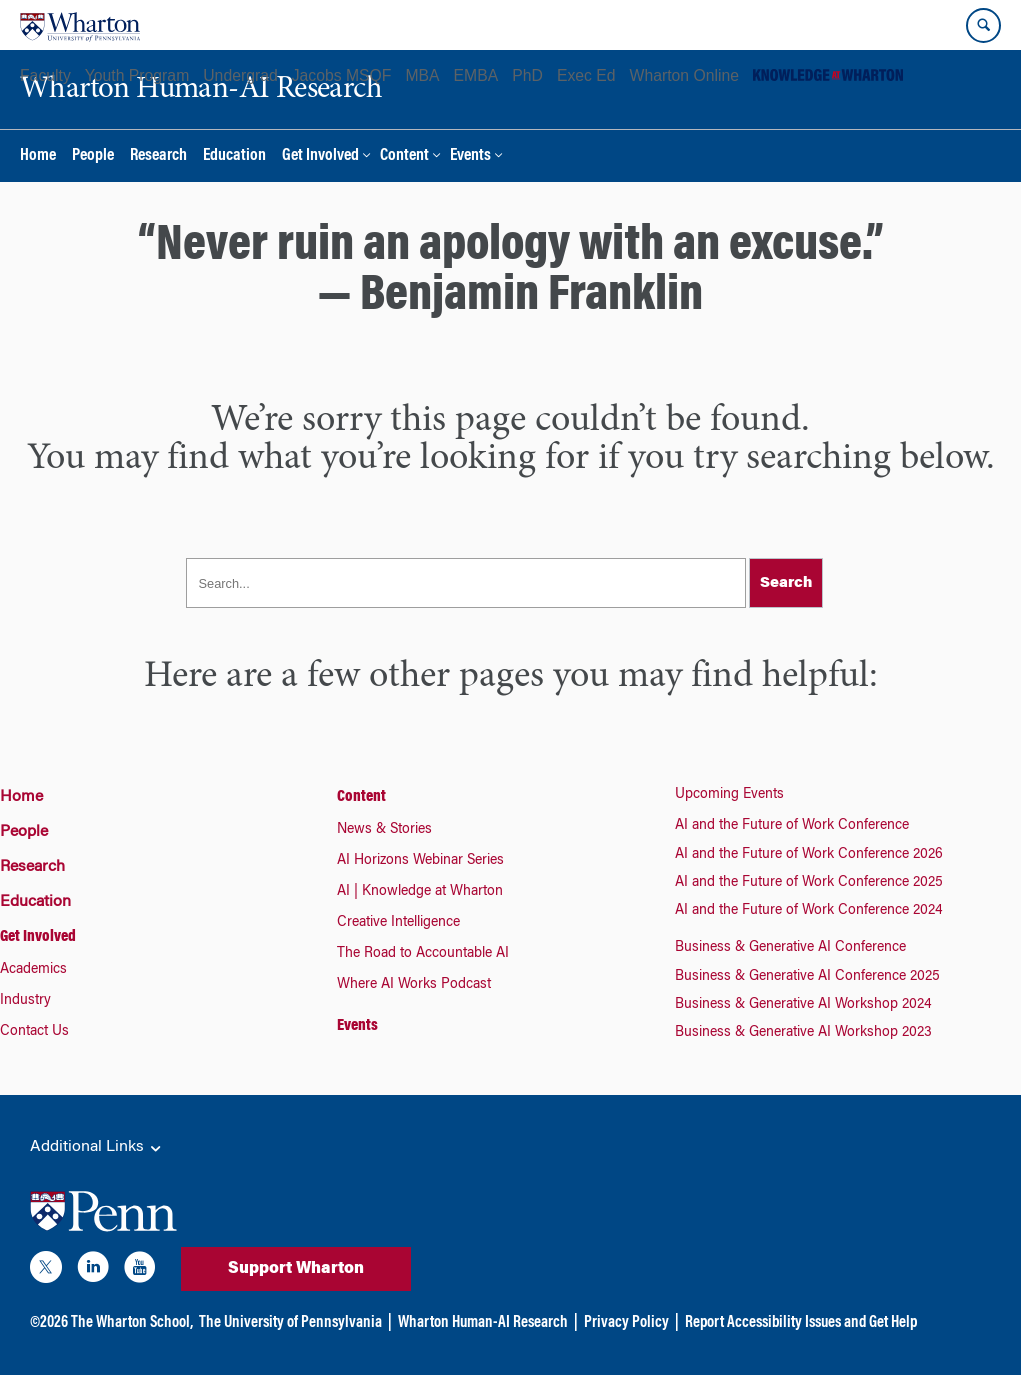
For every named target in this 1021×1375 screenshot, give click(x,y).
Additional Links (97, 1148)
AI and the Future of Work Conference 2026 (809, 855)
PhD (527, 75)
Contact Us (34, 1032)
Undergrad (240, 75)
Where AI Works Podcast (414, 985)
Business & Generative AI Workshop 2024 (803, 1005)
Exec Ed (586, 75)
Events (470, 156)
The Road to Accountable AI (423, 954)
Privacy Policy (626, 1323)
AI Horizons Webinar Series (420, 861)
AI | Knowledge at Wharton (420, 892)
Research (158, 156)
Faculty (45, 75)
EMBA (476, 75)
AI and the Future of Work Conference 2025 (809, 883)
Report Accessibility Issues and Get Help (801, 1323)
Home (38, 156)
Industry (25, 1001)
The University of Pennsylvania (290, 1323)
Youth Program (137, 75)
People (93, 156)
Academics (33, 970)
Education (234, 156)
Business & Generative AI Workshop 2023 (803, 1033)
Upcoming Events (729, 795)
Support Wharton (296, 1269)
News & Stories (384, 830)
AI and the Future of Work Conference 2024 (809, 911)
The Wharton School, (132, 1323)
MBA (422, 75)
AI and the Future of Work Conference (792, 826)
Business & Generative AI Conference (790, 948)
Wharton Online (684, 75)
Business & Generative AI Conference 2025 (807, 977)
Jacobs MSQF (342, 75)
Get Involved (320, 156)
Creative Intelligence (398, 923)
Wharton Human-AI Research (483, 1323)
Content (404, 156)
